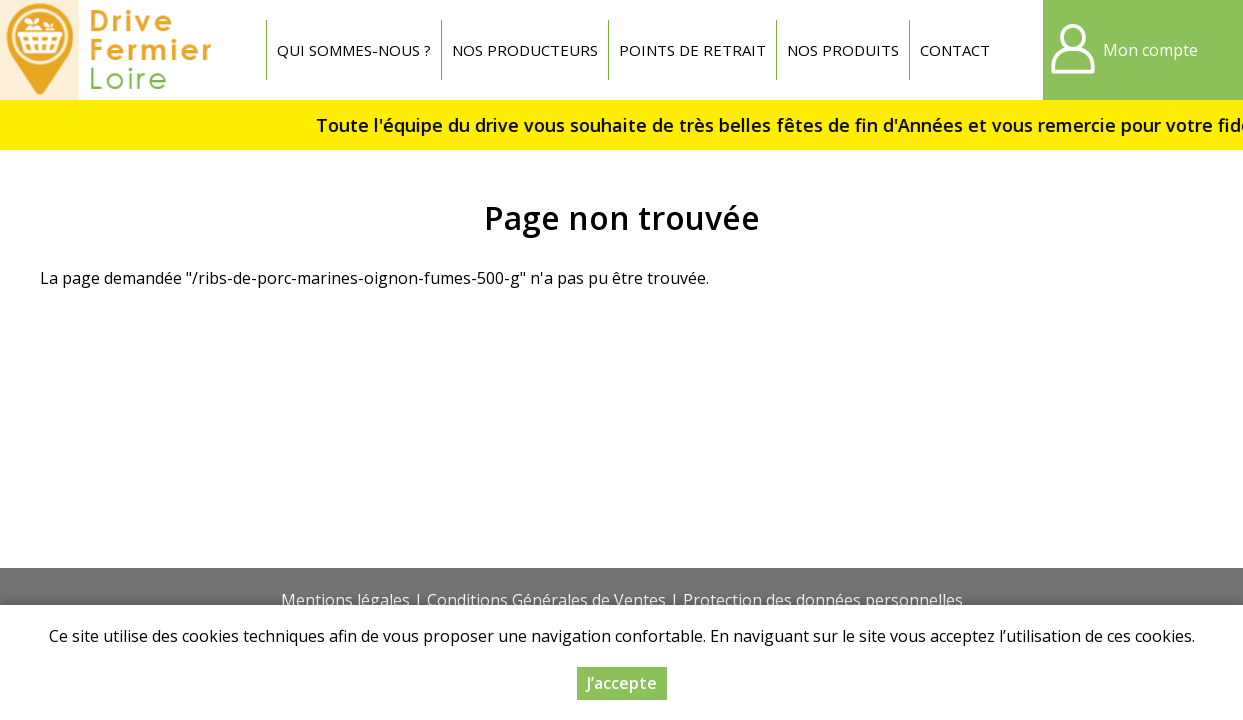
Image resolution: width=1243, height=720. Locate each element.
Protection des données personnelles (823, 600)
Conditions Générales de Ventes (546, 600)
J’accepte (622, 683)
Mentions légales (345, 600)
